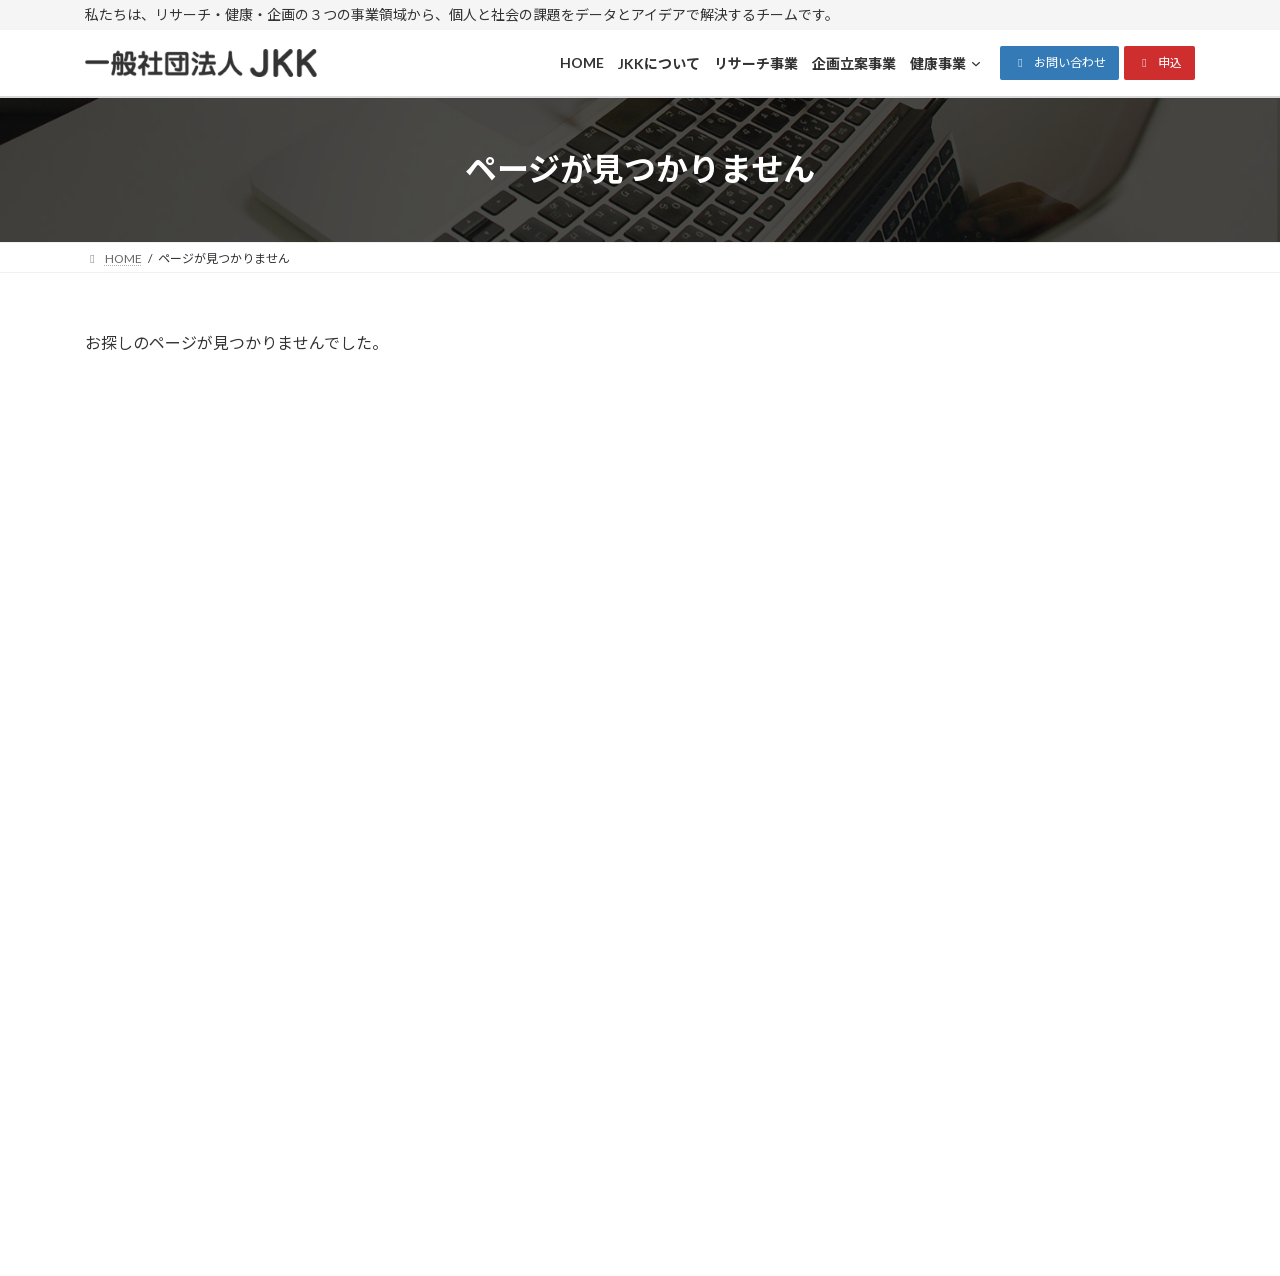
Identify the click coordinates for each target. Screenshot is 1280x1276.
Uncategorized (947, 564)
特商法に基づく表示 (576, 999)
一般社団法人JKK (620, 1241)
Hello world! (1052, 403)
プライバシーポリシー (583, 1023)
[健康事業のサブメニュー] (931, 1126)
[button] (1059, 63)
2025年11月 (939, 671)
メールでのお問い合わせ (1034, 860)
